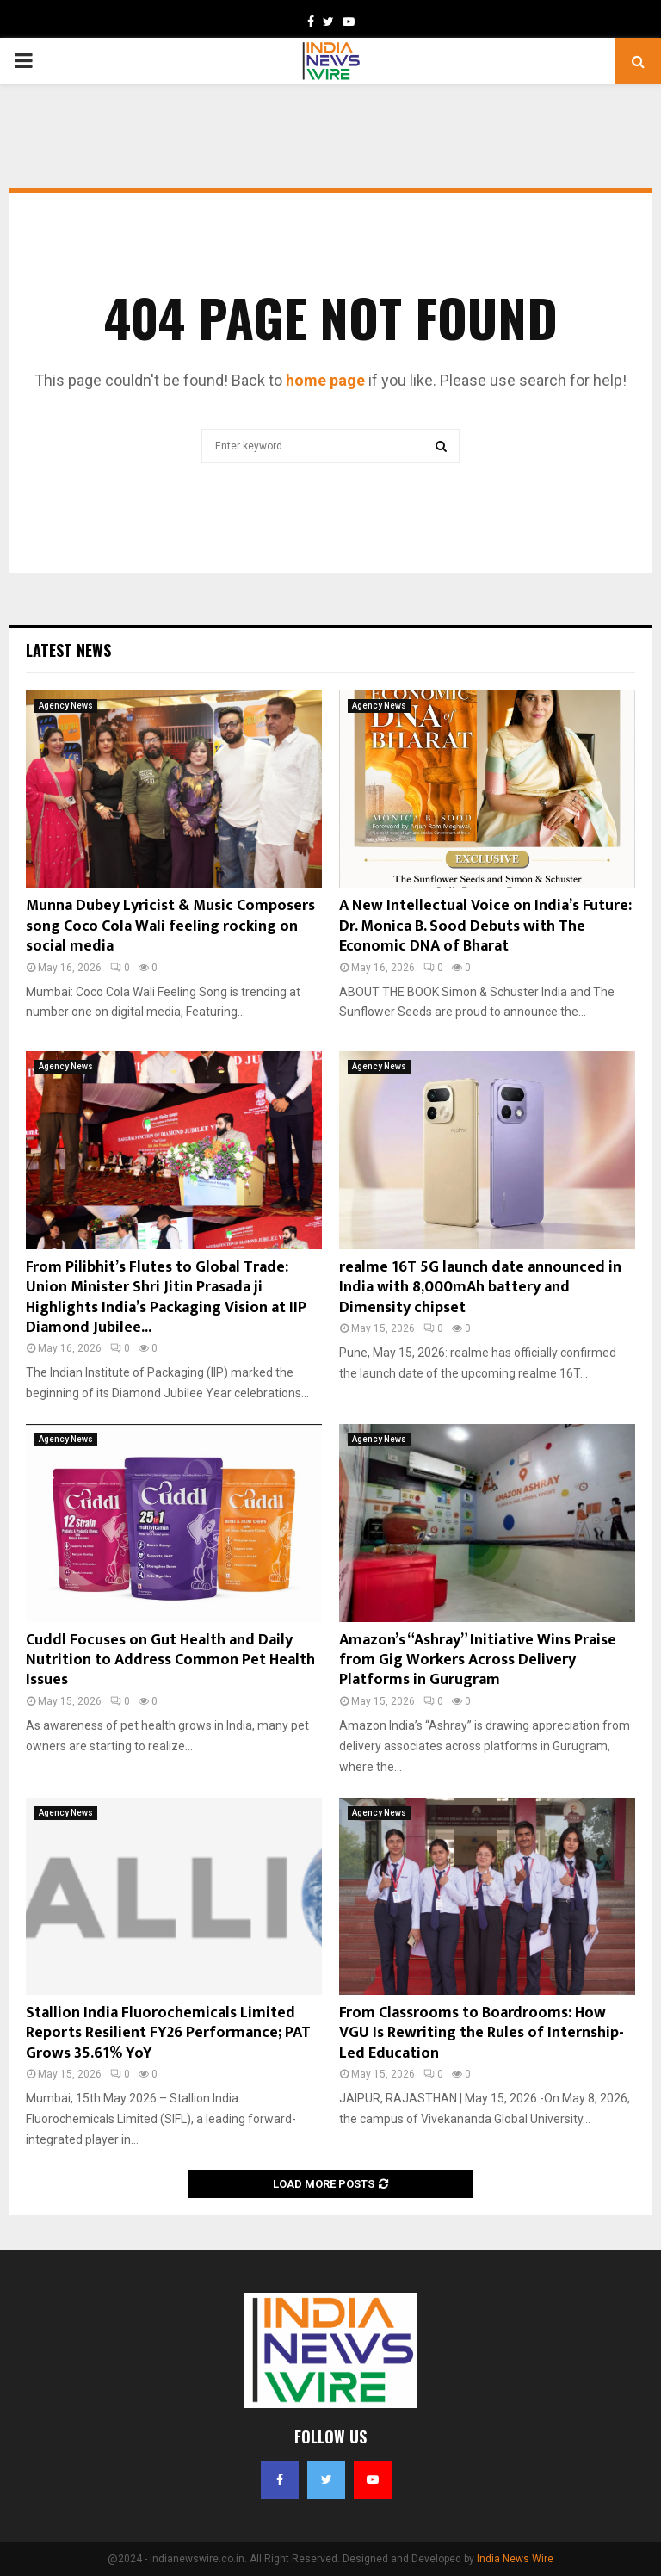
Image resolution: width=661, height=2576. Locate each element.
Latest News (68, 650)
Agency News (66, 705)
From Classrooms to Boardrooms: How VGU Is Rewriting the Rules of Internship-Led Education (481, 2033)
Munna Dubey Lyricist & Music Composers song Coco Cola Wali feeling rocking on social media (170, 926)
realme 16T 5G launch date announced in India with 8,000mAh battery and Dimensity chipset (480, 1287)
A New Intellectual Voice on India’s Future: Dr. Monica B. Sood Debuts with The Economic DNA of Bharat (485, 926)
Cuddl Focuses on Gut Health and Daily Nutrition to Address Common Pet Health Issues (170, 1660)
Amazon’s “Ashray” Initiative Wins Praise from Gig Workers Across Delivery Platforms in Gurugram (477, 1660)
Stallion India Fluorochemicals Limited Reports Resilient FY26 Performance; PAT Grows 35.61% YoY (168, 2033)
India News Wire (515, 2559)
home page (325, 380)
